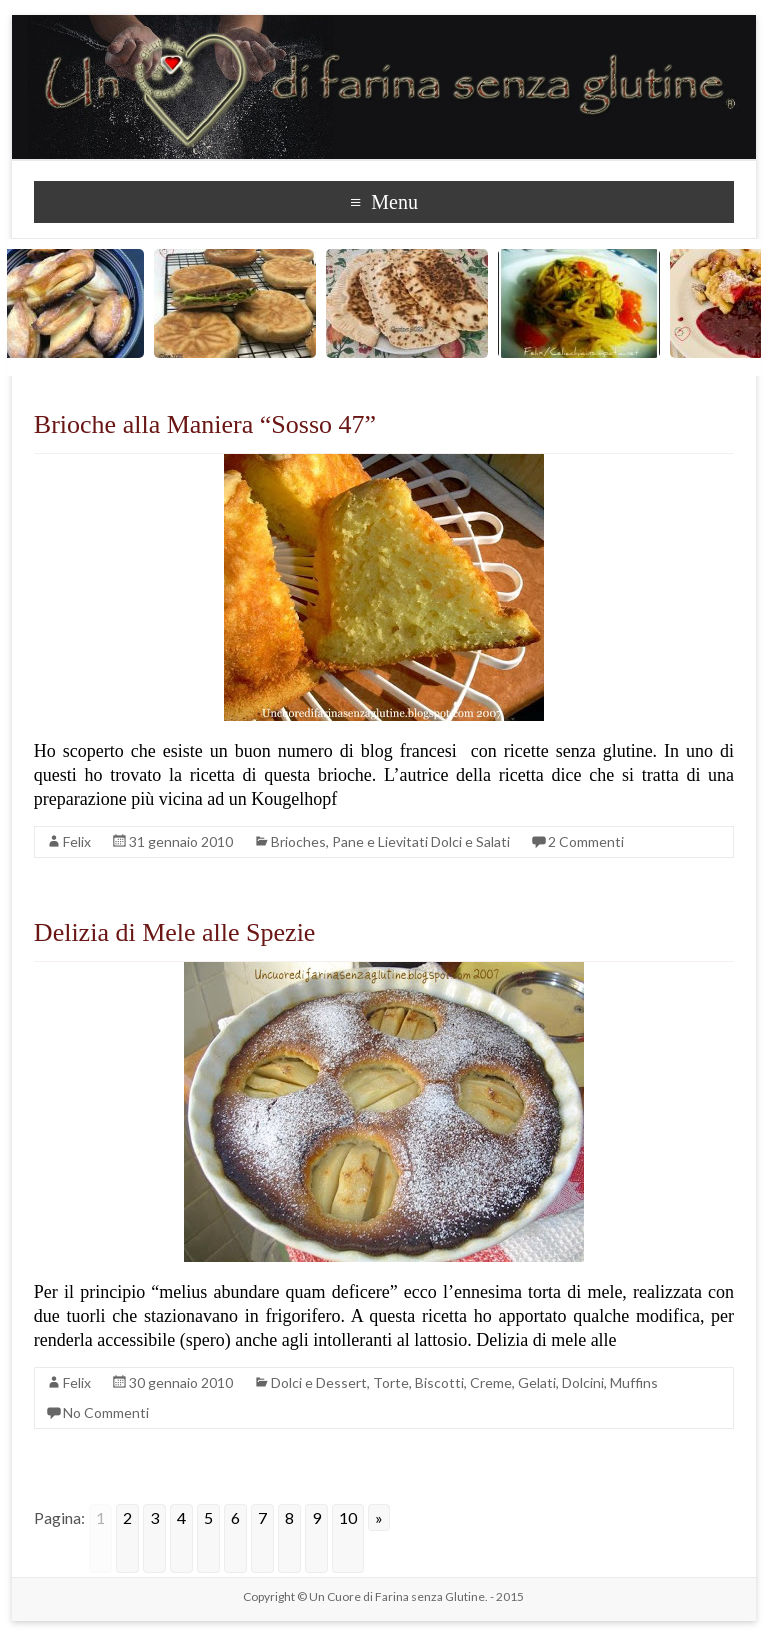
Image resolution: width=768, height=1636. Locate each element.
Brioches (298, 841)
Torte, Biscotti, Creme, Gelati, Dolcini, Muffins (515, 1382)
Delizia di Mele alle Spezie (175, 932)
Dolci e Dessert (319, 1382)
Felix (77, 841)
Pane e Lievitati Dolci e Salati (421, 841)
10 (348, 1517)
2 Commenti (586, 841)
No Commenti (106, 1412)
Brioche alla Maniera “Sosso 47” (205, 424)
